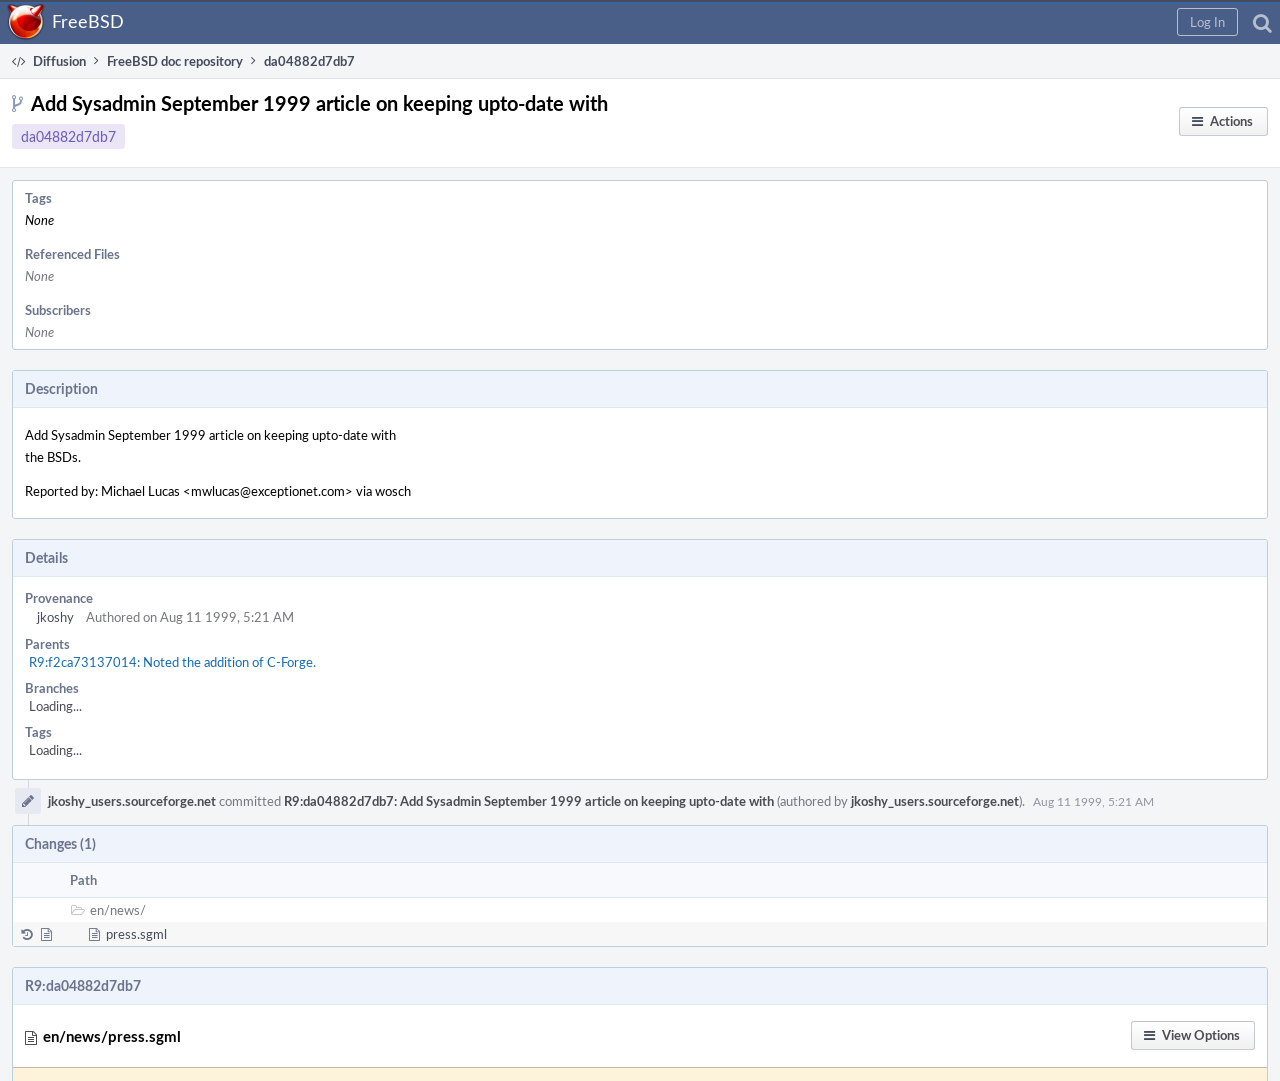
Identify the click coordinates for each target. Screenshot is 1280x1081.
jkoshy (55, 617)
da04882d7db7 (68, 136)
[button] (1207, 22)
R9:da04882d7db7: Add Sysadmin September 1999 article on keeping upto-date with (529, 801)
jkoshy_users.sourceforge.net (132, 801)
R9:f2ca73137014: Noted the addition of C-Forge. (172, 662)
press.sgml (136, 934)
